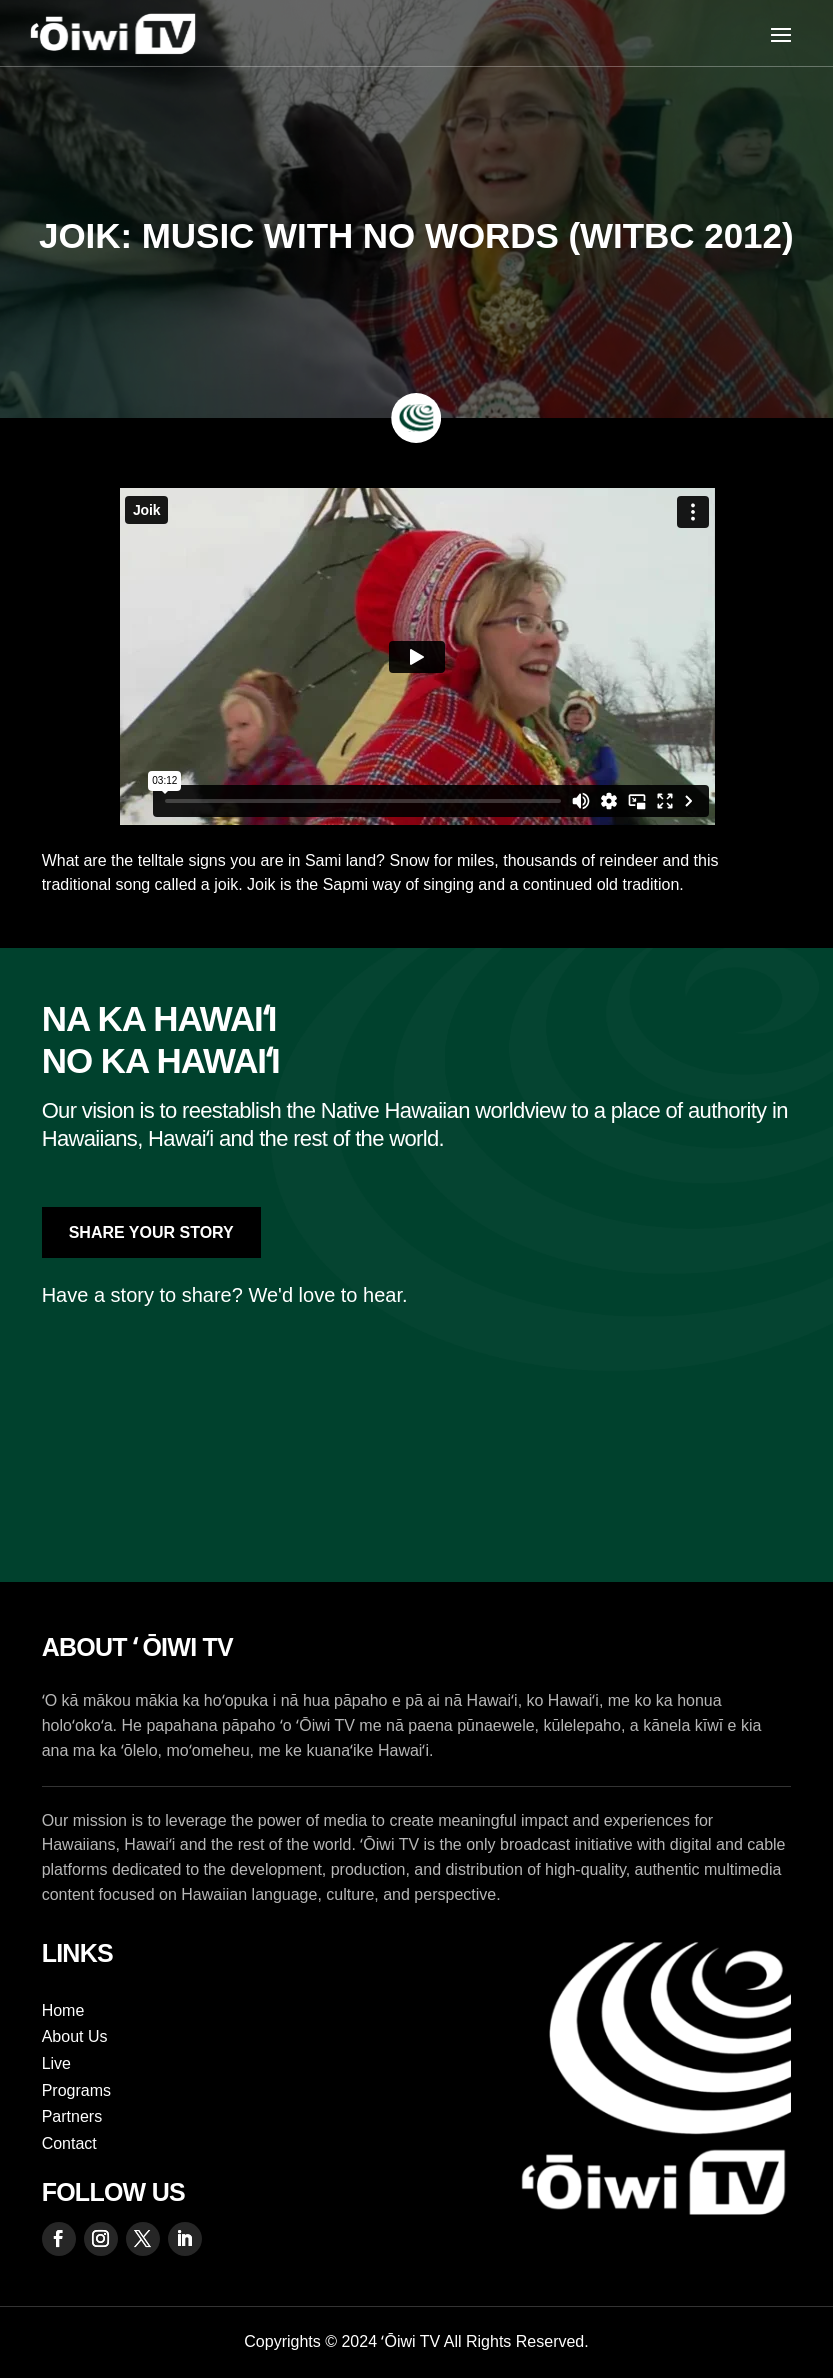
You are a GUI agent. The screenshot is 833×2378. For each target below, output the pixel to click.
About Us (75, 2036)
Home (63, 2010)
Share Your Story (151, 1232)
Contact (69, 2143)
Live (56, 2063)
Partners (72, 2116)
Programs (76, 2090)
